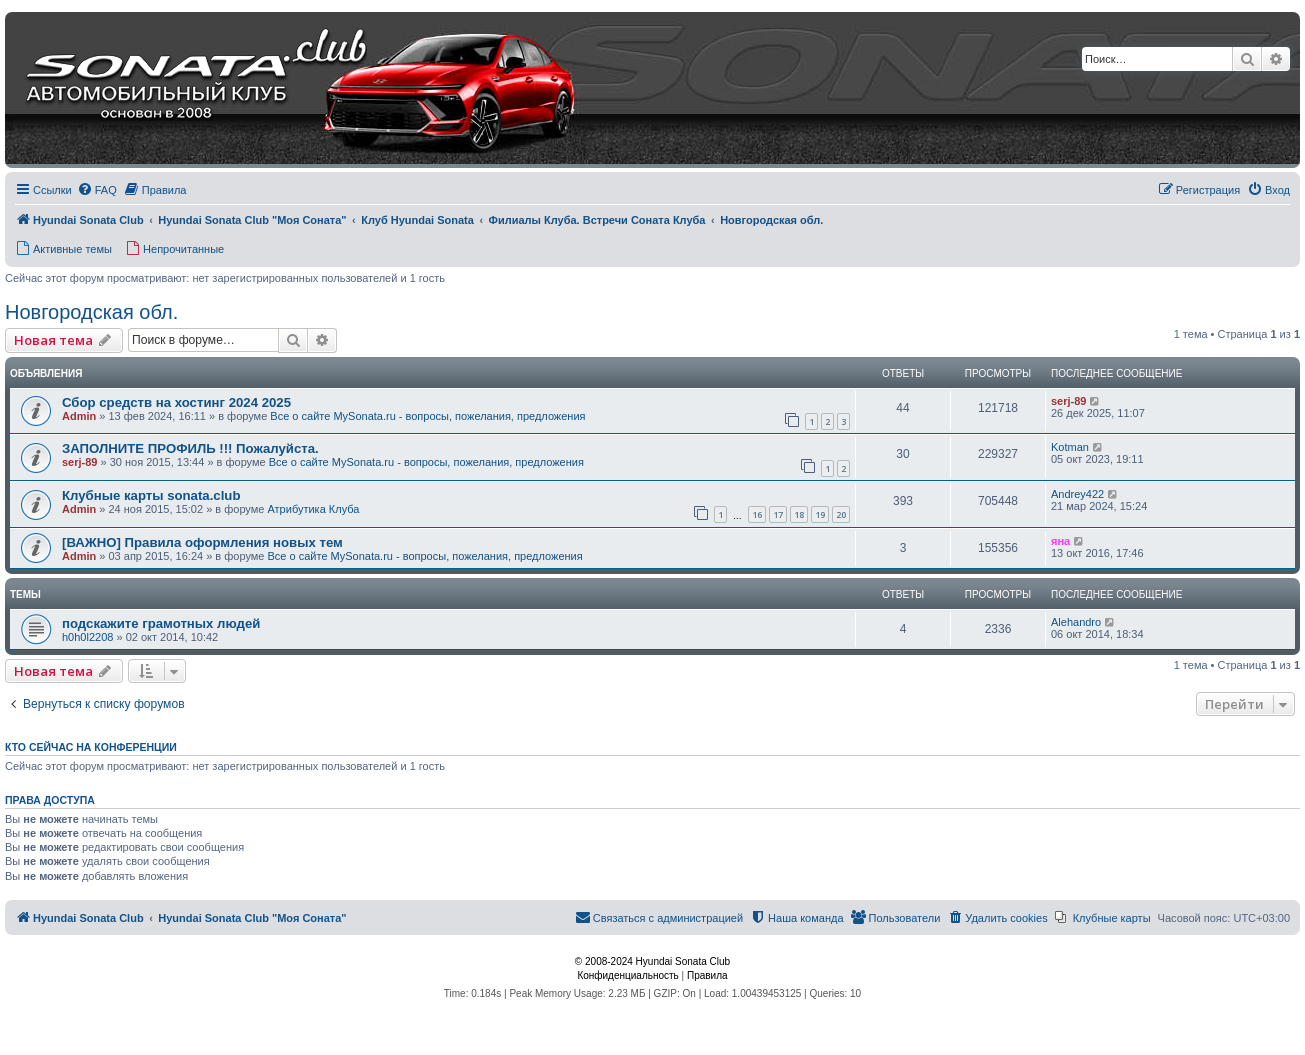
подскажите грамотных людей (161, 623)
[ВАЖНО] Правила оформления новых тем (202, 542)
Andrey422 (1077, 494)
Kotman (1070, 447)
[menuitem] (97, 190)
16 (757, 514)
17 (778, 514)
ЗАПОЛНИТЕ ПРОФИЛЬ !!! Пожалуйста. (190, 448)
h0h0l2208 (87, 637)
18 (799, 514)
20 (841, 514)
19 (820, 514)
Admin (79, 416)
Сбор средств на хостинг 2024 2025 (176, 402)
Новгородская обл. (91, 312)
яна (1060, 541)
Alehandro (1076, 622)
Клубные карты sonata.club (151, 495)
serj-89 (1068, 401)
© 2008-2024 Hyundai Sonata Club (652, 961)
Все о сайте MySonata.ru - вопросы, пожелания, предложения (427, 416)
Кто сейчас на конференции (91, 747)
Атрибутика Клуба (313, 509)
